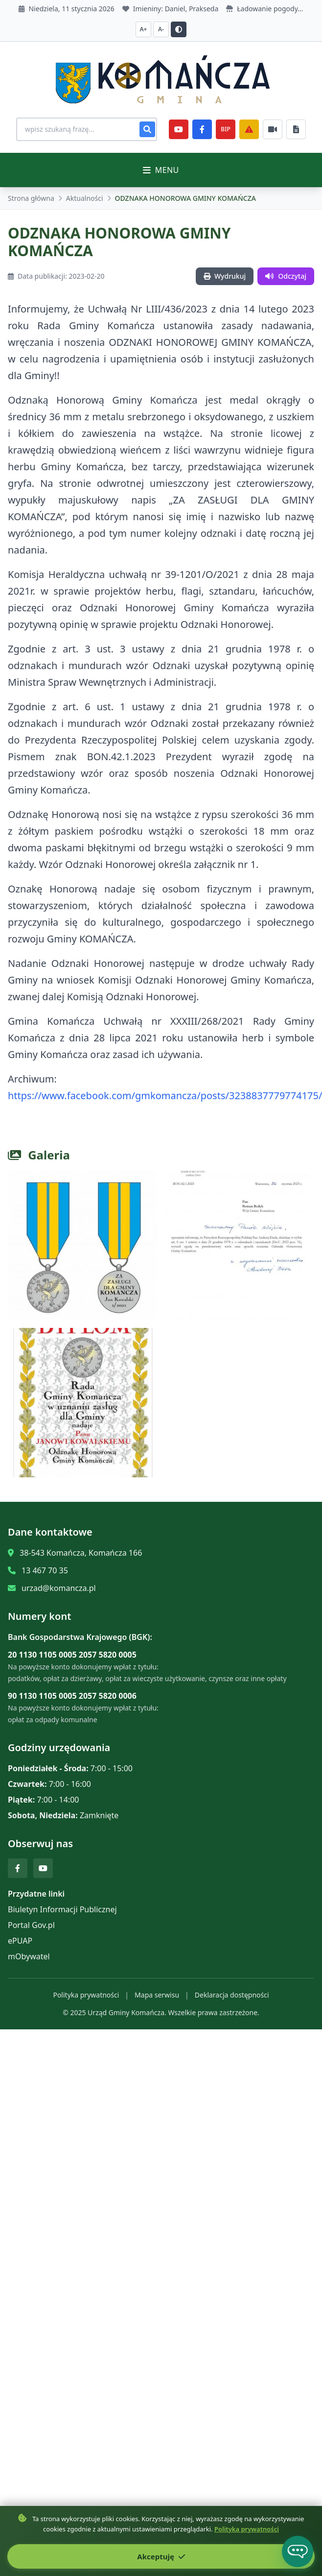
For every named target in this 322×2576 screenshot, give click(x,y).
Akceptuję (160, 2556)
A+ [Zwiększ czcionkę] (143, 29)
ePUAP (20, 1940)
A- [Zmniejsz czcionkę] (161, 29)
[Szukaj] (147, 129)
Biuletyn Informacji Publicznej (62, 1909)
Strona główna (31, 198)
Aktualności (84, 198)
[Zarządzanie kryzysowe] (249, 129)
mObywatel (29, 1956)
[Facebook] (202, 129)
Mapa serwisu (157, 1994)
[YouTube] (178, 129)
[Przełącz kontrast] (178, 29)
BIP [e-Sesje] (225, 129)
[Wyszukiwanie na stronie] (86, 129)
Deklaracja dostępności (232, 1994)
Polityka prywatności (86, 1994)
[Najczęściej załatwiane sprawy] (272, 129)
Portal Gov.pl (31, 1925)
